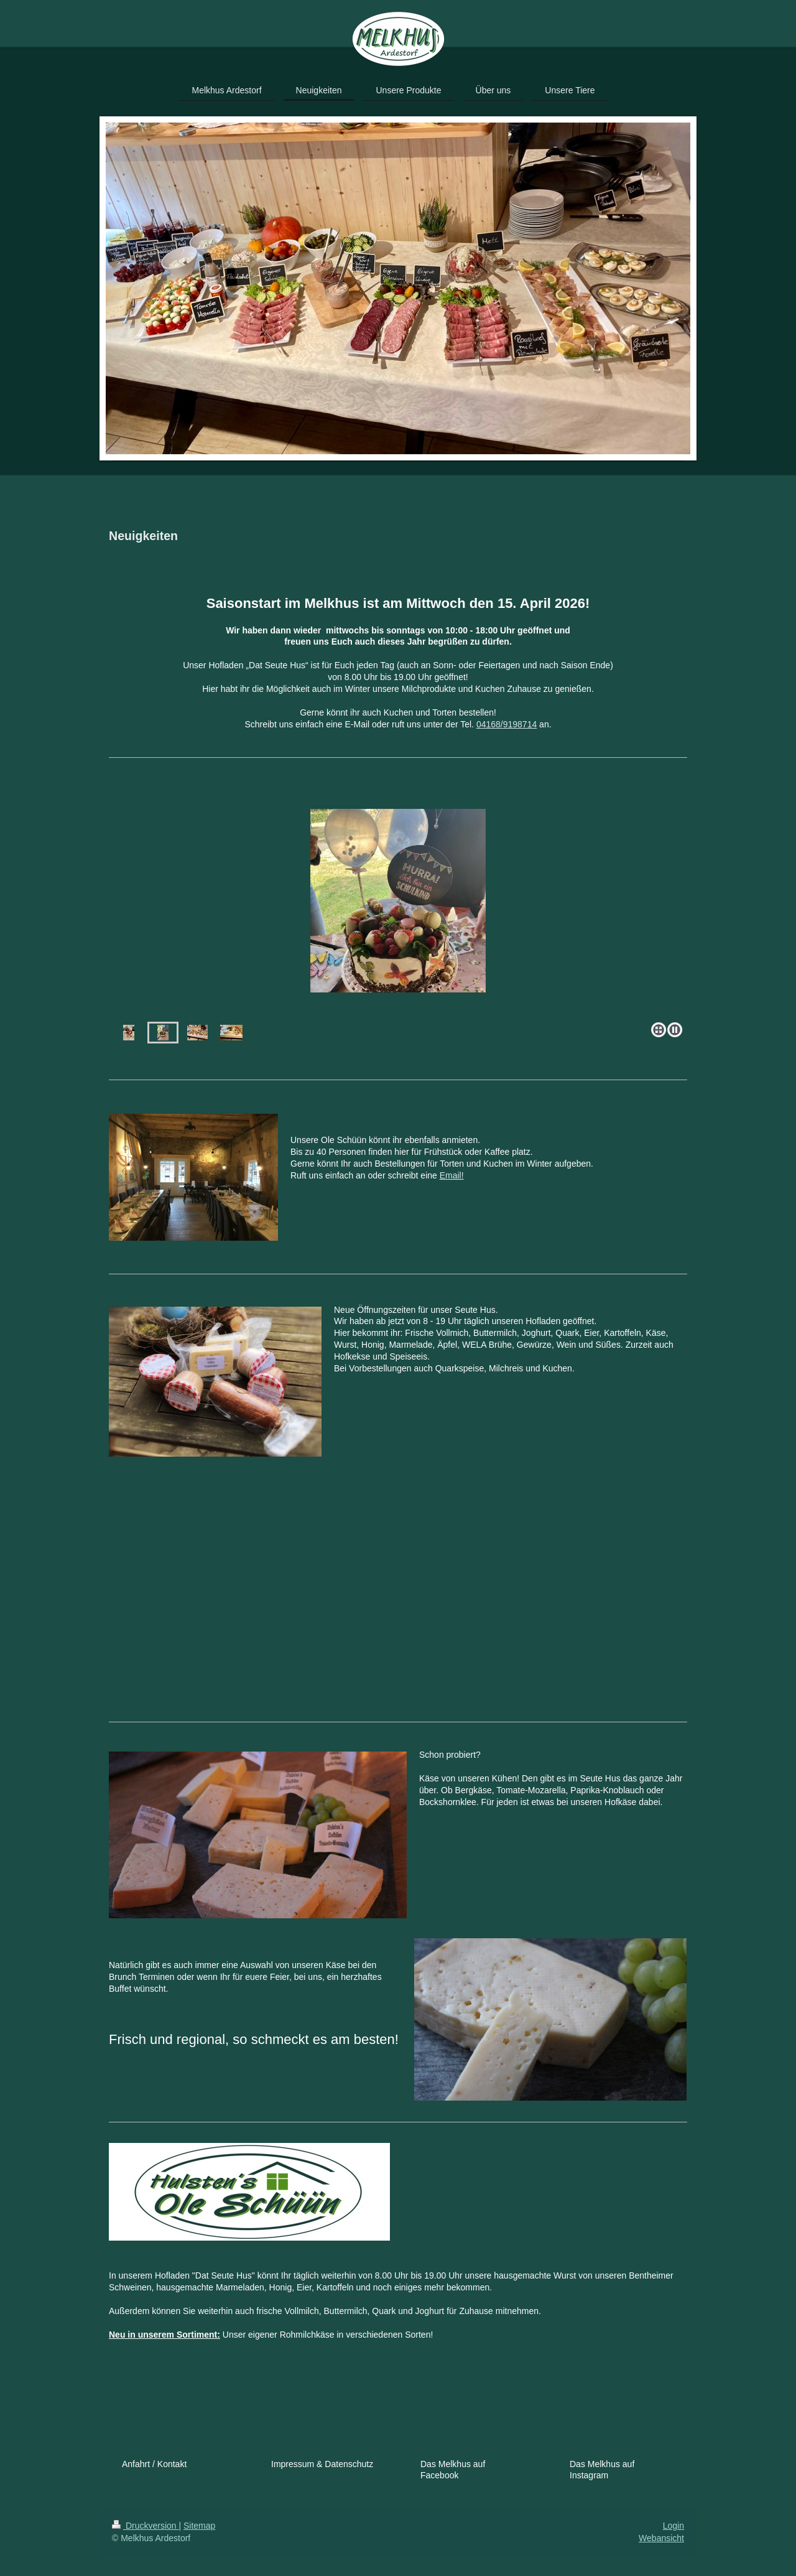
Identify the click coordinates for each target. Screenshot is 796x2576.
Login (673, 2526)
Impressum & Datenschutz (322, 2464)
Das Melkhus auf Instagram (602, 2470)
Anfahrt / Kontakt (154, 2464)
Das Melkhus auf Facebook (452, 2470)
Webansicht (661, 2538)
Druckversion (145, 2526)
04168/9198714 (506, 724)
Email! (452, 1175)
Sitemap (199, 2526)
